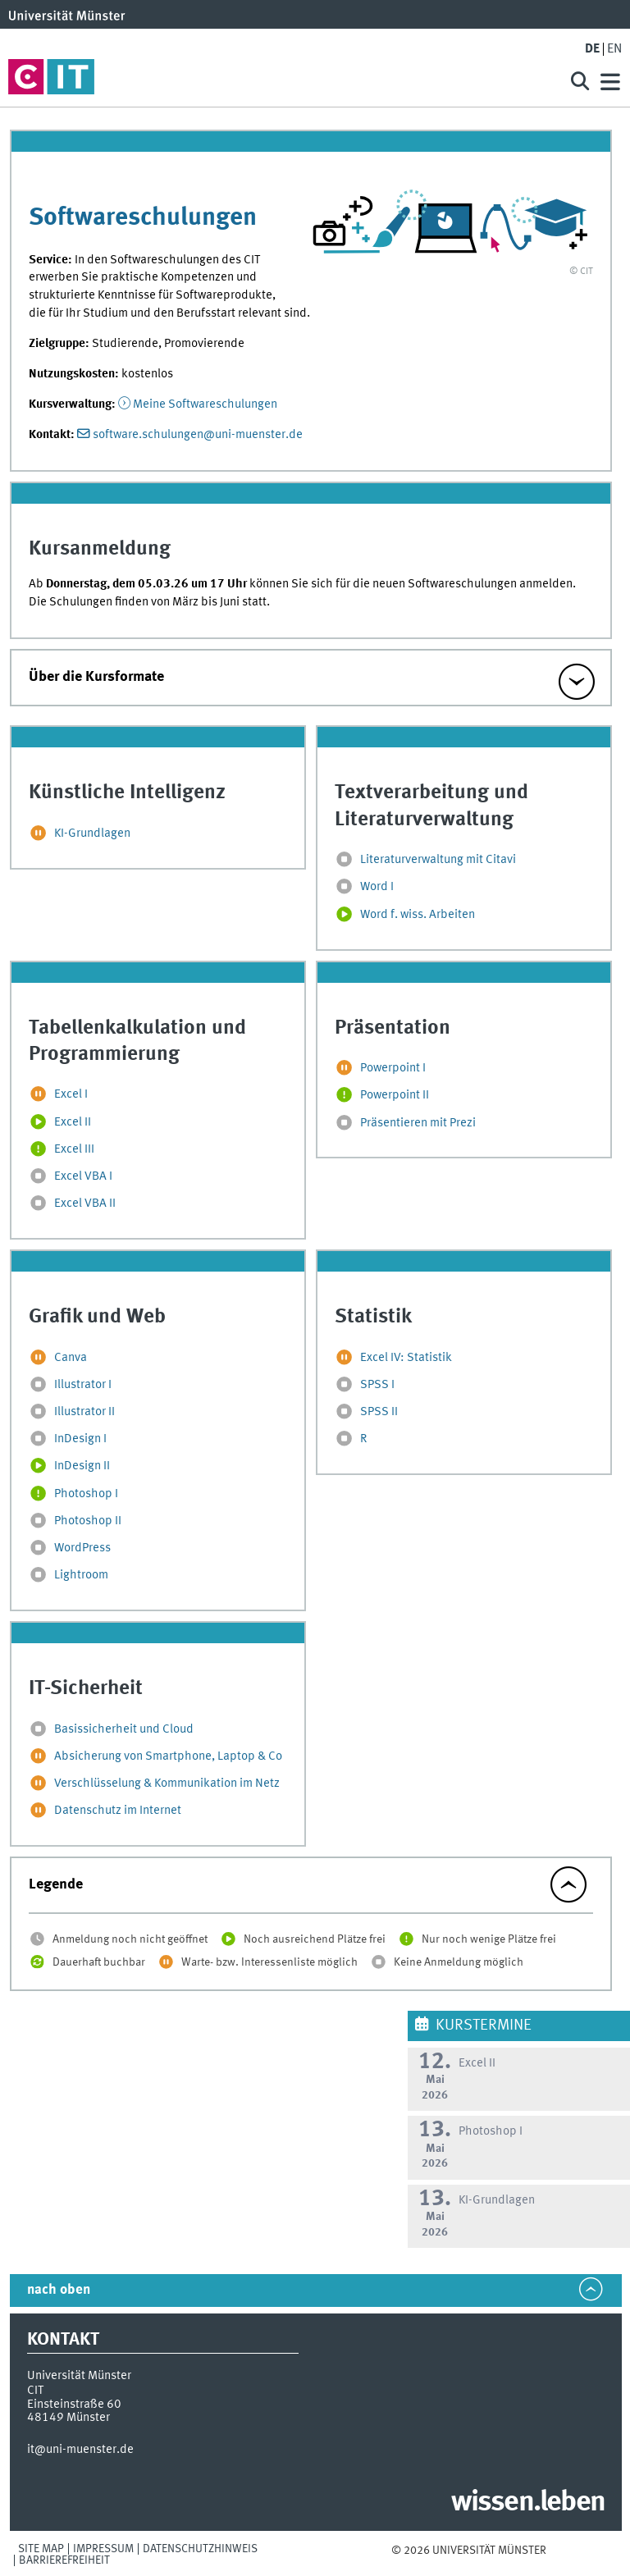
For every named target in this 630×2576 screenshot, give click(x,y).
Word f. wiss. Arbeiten (417, 914)
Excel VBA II (85, 1203)
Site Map (41, 2549)
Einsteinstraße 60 (74, 2404)
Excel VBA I (83, 1176)
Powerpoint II (394, 1096)
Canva (70, 1357)
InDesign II (82, 1466)
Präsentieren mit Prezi (418, 1123)
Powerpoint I (393, 1068)
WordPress (82, 1548)
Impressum (103, 2549)
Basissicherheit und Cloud (124, 1729)
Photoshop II (87, 1521)
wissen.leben (528, 2503)
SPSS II (379, 1411)
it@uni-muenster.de (80, 2449)
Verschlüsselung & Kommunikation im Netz (167, 1783)
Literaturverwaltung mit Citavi (438, 860)
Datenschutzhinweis (200, 2549)
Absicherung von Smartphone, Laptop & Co (168, 1756)
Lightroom (81, 1575)
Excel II (72, 1122)
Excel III (74, 1149)
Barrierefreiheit (64, 2560)
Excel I (71, 1095)
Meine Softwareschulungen (205, 404)
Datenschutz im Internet (117, 1811)
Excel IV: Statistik (406, 1357)
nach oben (58, 2290)
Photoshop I (86, 1493)
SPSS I (377, 1384)
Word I (377, 887)
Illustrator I (83, 1384)
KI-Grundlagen (92, 833)
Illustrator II (84, 1411)
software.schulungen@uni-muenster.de (198, 434)
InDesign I (80, 1439)
